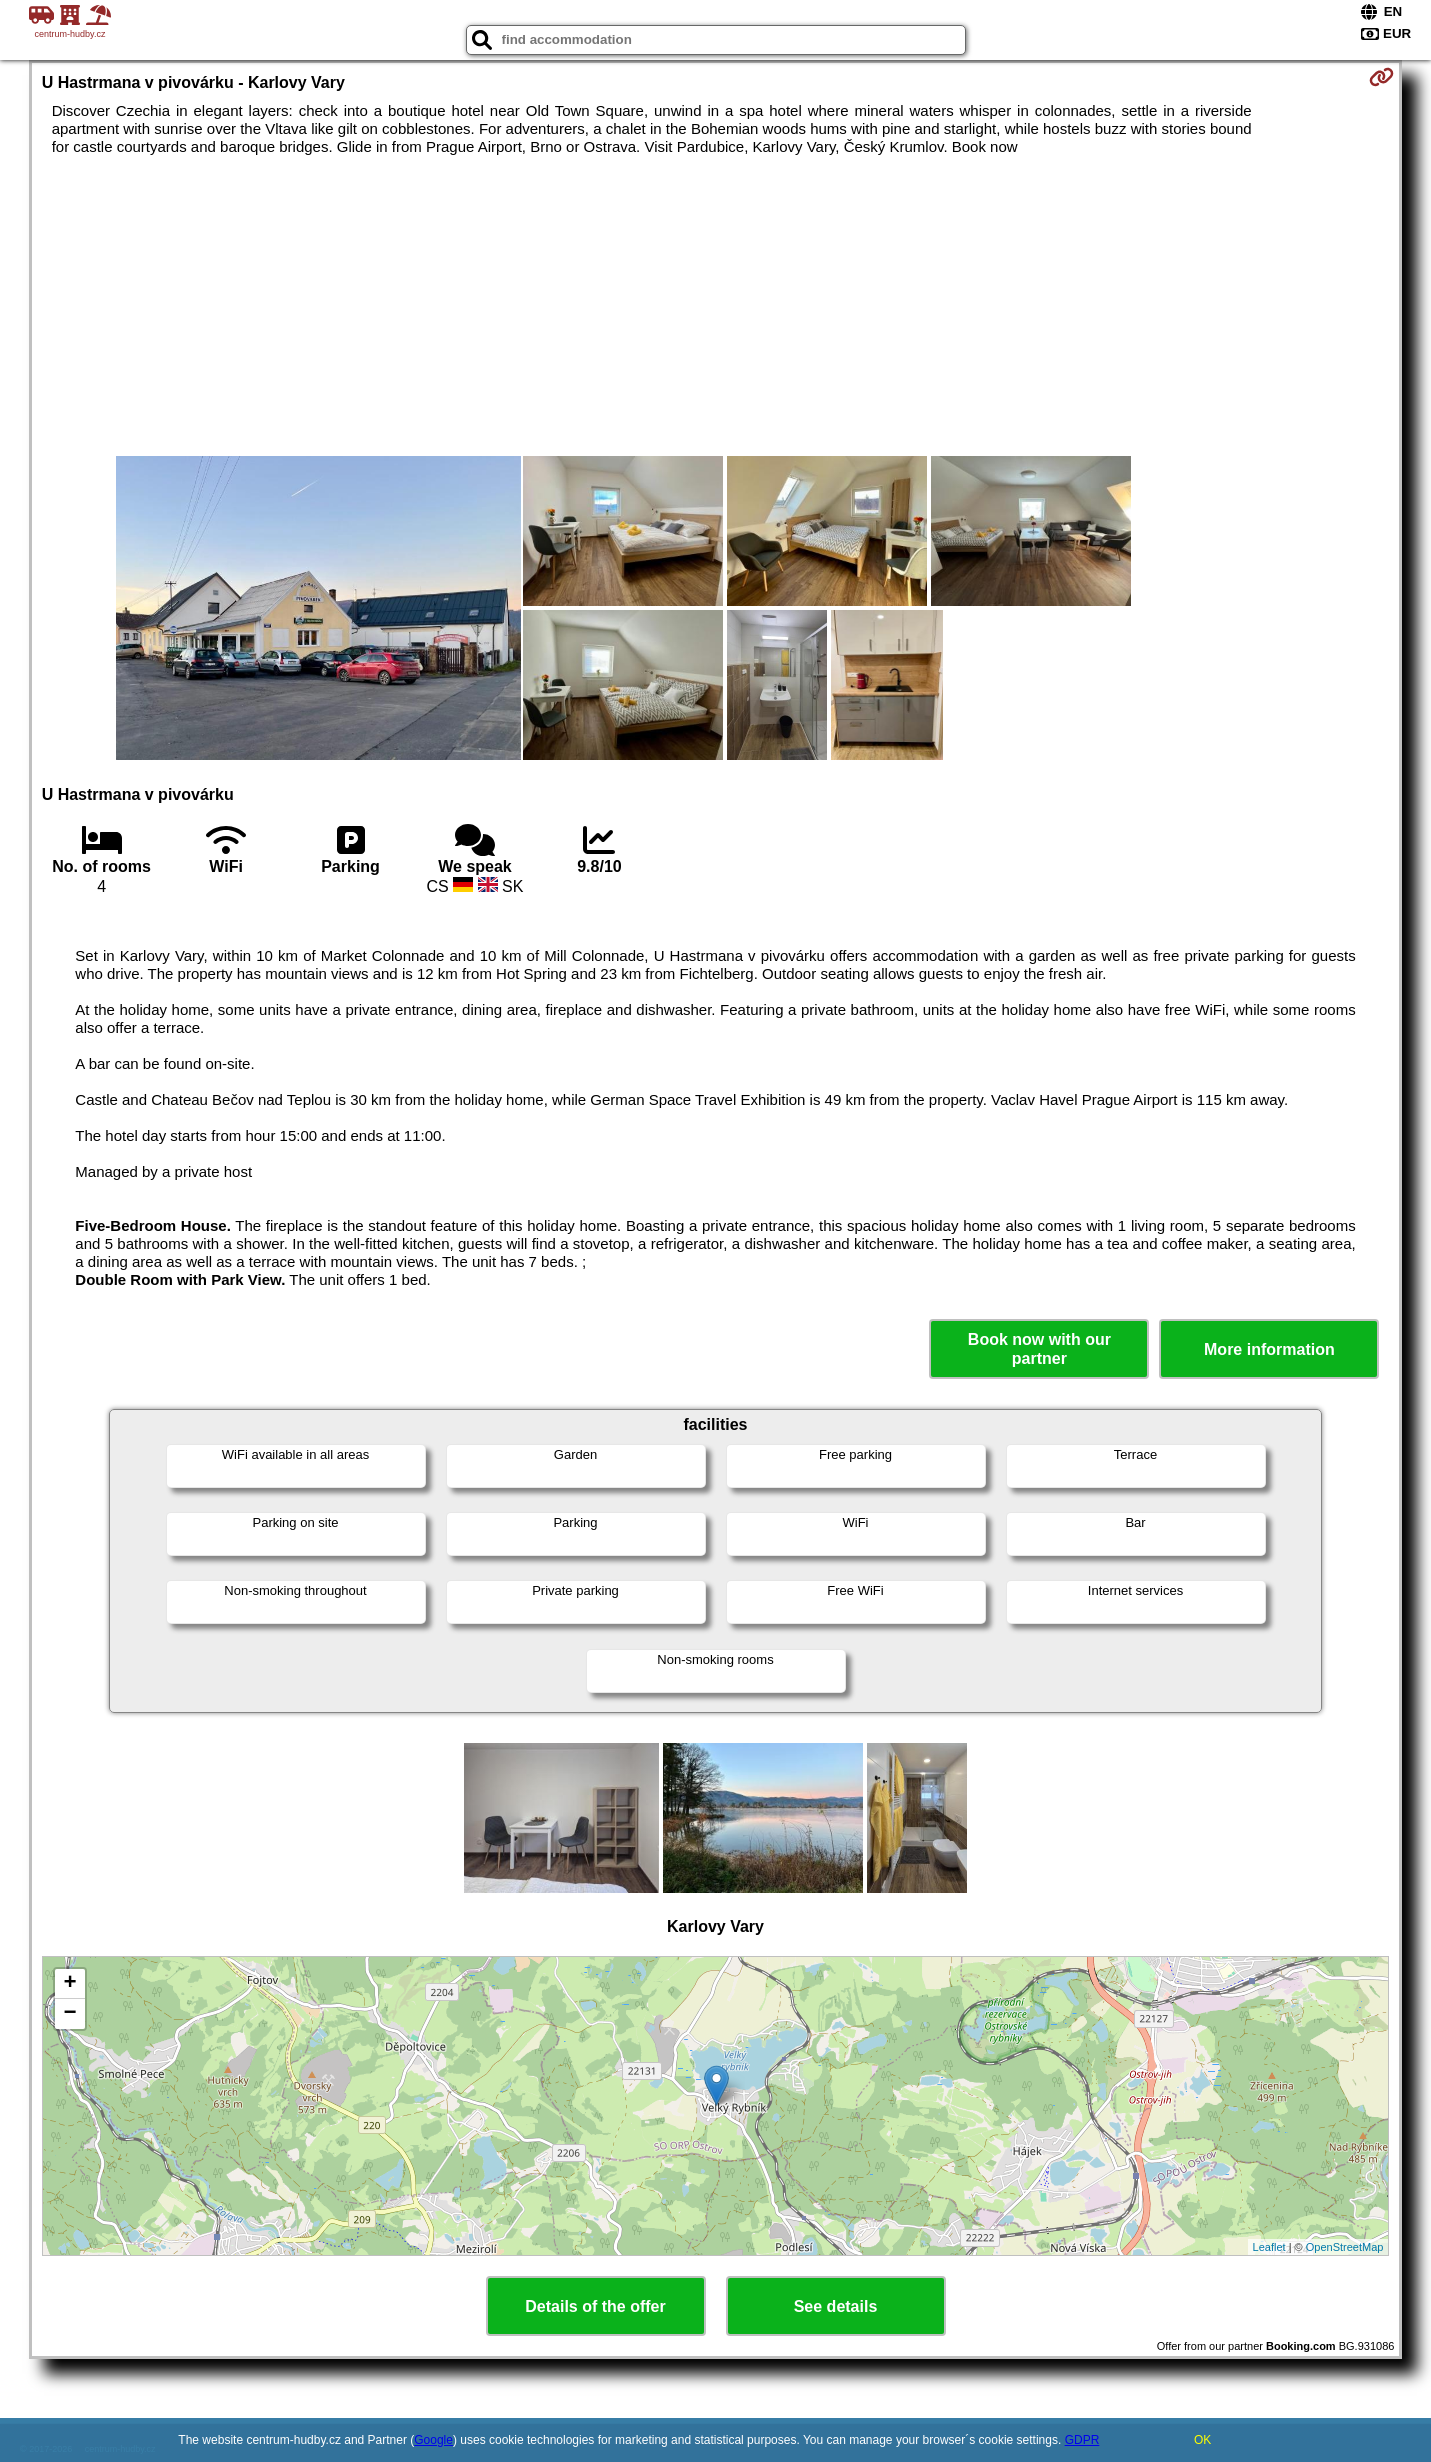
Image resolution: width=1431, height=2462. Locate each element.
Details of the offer (595, 2306)
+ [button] (70, 1984)
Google (433, 2440)
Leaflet (1269, 2247)
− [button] (70, 2014)
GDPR (1082, 2440)
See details (836, 2306)
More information (1269, 1349)
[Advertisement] (716, 306)
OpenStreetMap (1345, 2247)
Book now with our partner (1039, 1349)
